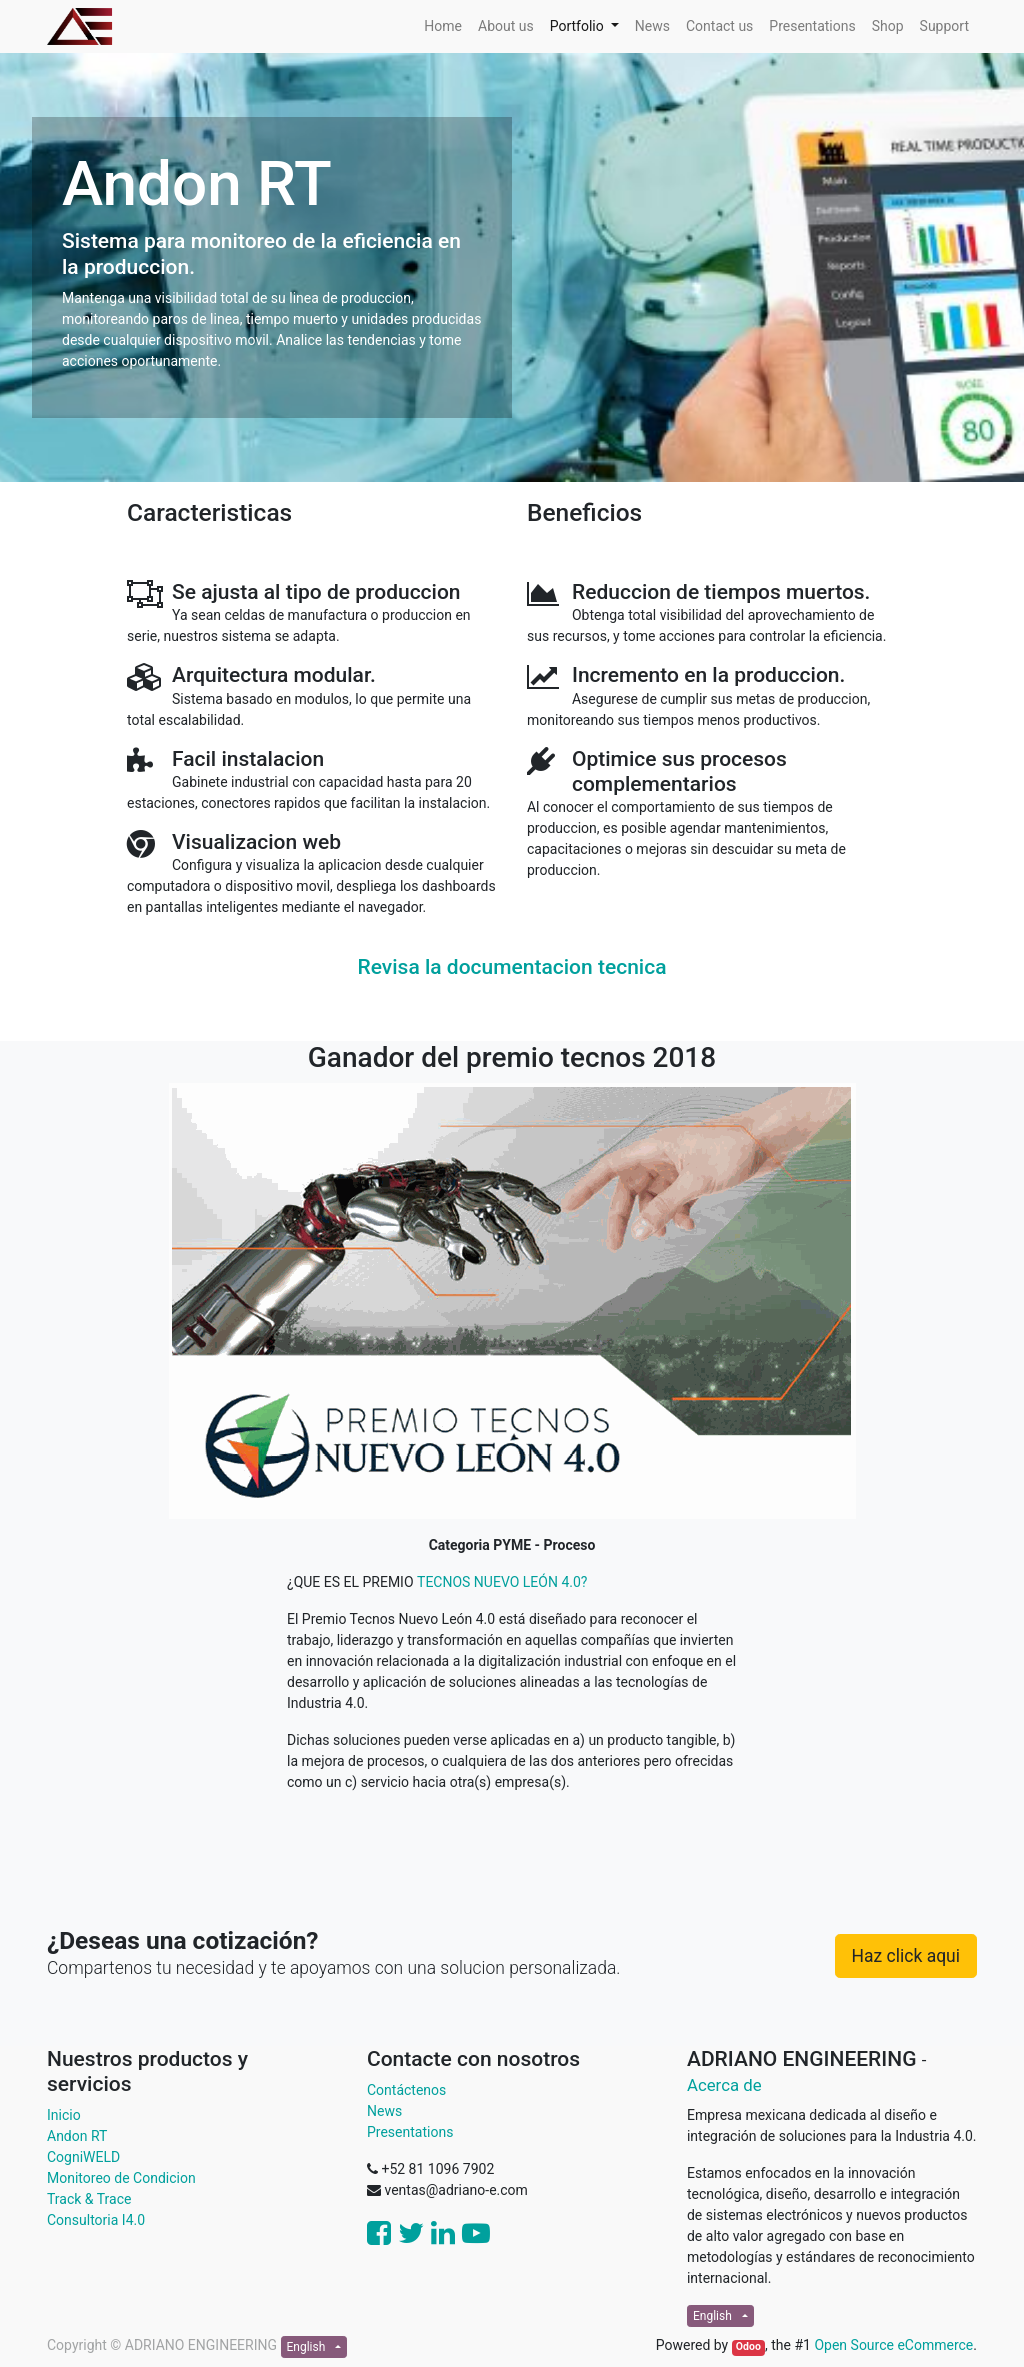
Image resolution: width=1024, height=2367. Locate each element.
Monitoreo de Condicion (121, 2178)
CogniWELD (83, 2157)
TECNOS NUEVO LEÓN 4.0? (502, 1582)
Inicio (64, 2115)
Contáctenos (406, 2090)
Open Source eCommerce (893, 2345)
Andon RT (77, 2136)
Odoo (748, 2346)
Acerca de (724, 2085)
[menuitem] (443, 26)
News (384, 2111)
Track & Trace (89, 2199)
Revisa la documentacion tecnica (512, 967)
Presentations (410, 2132)
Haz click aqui (906, 1956)
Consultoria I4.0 (96, 2220)
